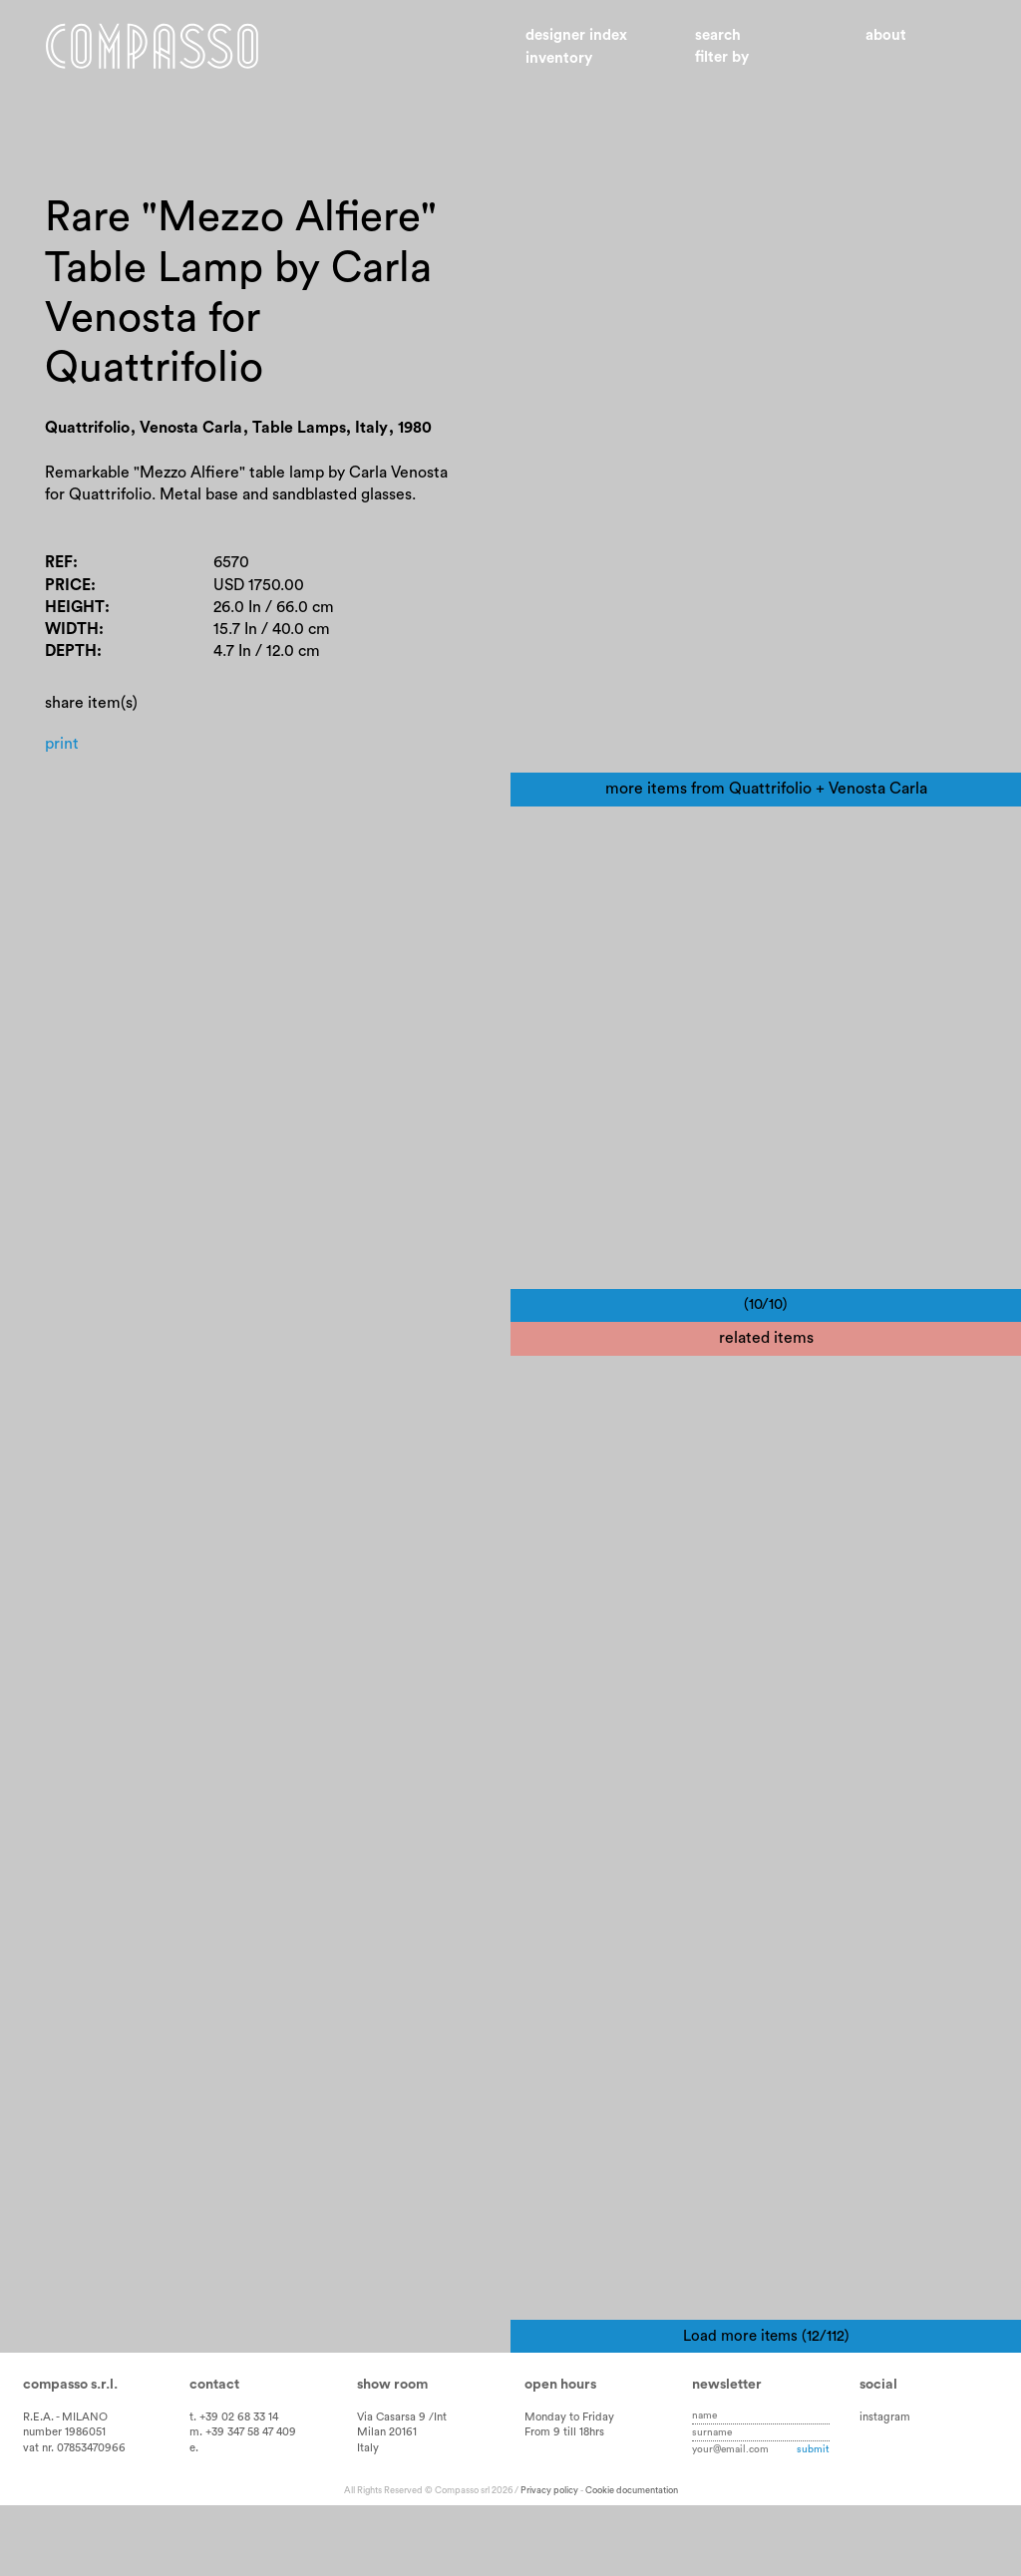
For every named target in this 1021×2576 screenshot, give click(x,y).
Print (62, 745)
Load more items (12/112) (766, 2407)
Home (155, 48)
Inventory (558, 58)
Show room (392, 2455)
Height (75, 608)
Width (72, 631)
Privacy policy (549, 2561)
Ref (59, 564)
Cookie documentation (631, 2561)
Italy (368, 2518)
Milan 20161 (387, 2503)
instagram (884, 2487)
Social (878, 2455)
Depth (71, 653)
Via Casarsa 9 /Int (402, 2487)
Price (68, 586)
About (885, 35)
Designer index (576, 35)
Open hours (560, 2455)
